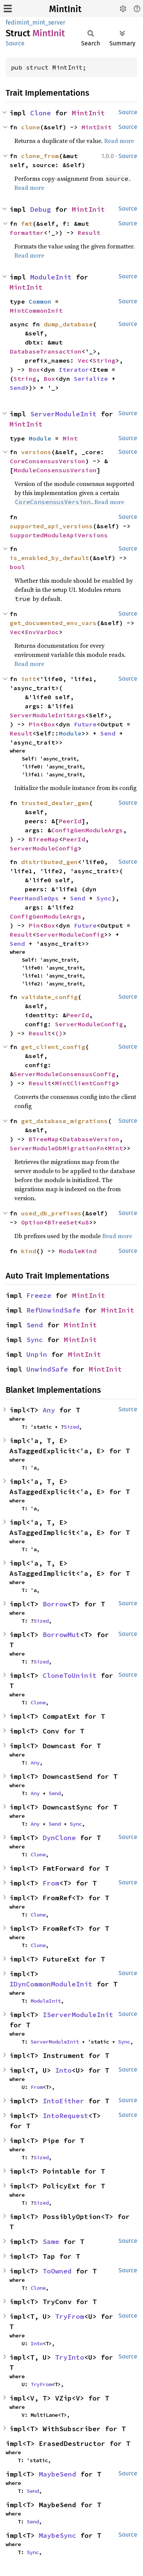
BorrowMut (61, 1634)
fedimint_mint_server (35, 22)
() (59, 1033)
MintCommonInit (36, 310)
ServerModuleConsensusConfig (64, 1074)
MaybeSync (57, 2535)
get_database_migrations (64, 1121)
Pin (34, 724)
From (51, 1883)
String (104, 360)
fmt (26, 223)
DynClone (59, 1837)
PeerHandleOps (34, 898)
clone (30, 127)
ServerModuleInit (63, 414)
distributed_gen (49, 862)
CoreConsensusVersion (47, 461)
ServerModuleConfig (44, 848)
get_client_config (53, 1047)
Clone (40, 113)
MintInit (65, 9)
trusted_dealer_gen (55, 803)
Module (40, 438)
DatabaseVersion (91, 1139)
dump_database (68, 324)
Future (85, 724)
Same (51, 2241)
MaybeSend (57, 2474)
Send (17, 387)
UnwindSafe (47, 1369)
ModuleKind (78, 1251)
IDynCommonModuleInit (50, 1984)
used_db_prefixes (51, 1213)
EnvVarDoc (42, 632)
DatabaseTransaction (45, 351)
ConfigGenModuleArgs (87, 830)
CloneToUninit (70, 1675)
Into (63, 2070)
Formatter (27, 232)
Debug (40, 209)
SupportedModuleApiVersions (59, 535)
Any (49, 1410)
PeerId (70, 821)
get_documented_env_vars (53, 623)
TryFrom (69, 2316)
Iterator (74, 369)
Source (15, 43)
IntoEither (63, 2100)
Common (40, 301)
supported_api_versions (51, 526)
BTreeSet (63, 1222)
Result (89, 232)
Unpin (36, 1354)
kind (28, 1251)
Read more (119, 141)
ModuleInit (51, 277)
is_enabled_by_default (49, 558)
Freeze (38, 1295)
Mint (70, 438)
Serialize (91, 378)
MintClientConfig (85, 1083)
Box (34, 369)
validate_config (49, 997)
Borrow (55, 1604)
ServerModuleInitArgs (47, 715)
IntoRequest (65, 2115)
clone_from (40, 156)
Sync (104, 898)
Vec (83, 360)
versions (36, 452)
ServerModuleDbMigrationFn (57, 1148)
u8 (85, 1222)
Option (32, 1222)
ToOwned (57, 2271)
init (28, 679)
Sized (71, 1426)
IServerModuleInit (78, 2014)
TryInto (69, 2357)
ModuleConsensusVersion (55, 470)
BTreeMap (44, 839)
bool (17, 567)
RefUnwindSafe (53, 1310)
